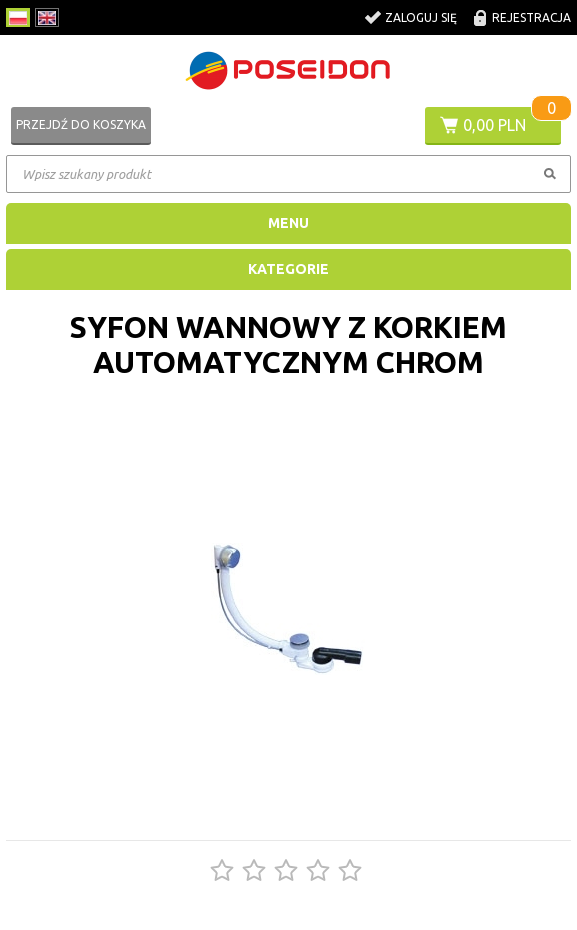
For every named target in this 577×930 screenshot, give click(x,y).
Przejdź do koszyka (81, 124)
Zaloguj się (421, 17)
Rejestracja (531, 17)
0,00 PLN (494, 125)
